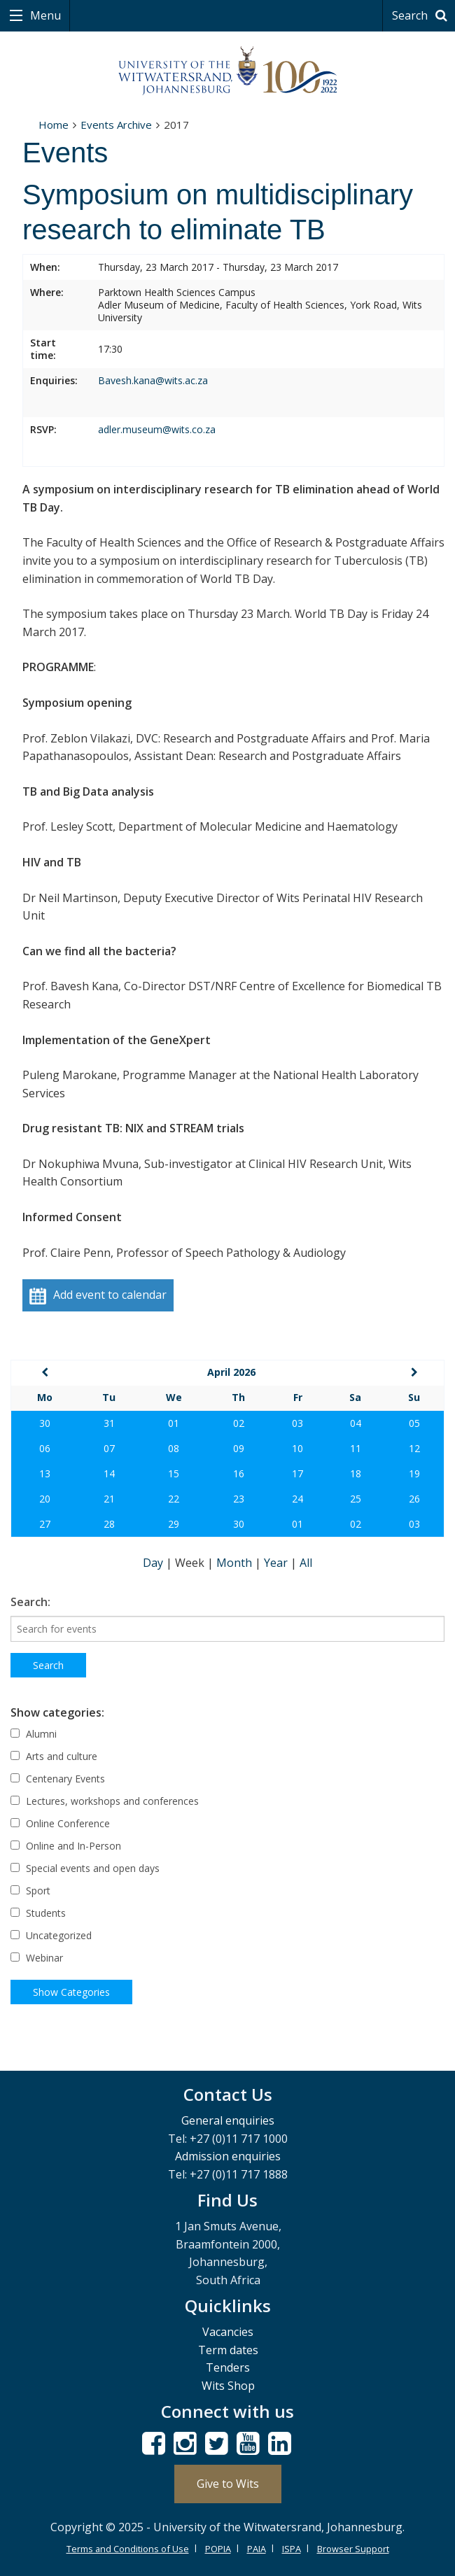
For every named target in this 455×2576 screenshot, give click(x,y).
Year (277, 1562)
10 (297, 1448)
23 (238, 1498)
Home (53, 125)
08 (173, 1448)
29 (173, 1523)
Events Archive (116, 125)
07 (109, 1448)
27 (44, 1523)
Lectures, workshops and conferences (104, 1801)
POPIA (218, 2548)
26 (414, 1498)
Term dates (228, 2350)
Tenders (228, 2367)
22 (173, 1498)
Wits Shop (228, 2385)
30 (44, 1423)
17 (297, 1473)
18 (355, 1473)
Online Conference (60, 1823)
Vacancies (227, 2331)
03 (297, 1423)
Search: (30, 1602)
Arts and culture (53, 1756)
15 (173, 1473)
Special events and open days (85, 1868)
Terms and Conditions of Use (127, 2548)
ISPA (291, 2548)
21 (109, 1498)
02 (238, 1423)
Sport (30, 1890)
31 (109, 1423)
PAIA (256, 2548)
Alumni (33, 1733)
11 (355, 1448)
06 (44, 1448)
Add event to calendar (98, 1295)
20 (44, 1498)
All (306, 1562)
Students (38, 1913)
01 (173, 1423)
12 (414, 1448)
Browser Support (353, 2548)
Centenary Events (57, 1778)
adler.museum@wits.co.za (157, 429)
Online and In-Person (65, 1845)
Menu (44, 15)
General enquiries (227, 2120)
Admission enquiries (228, 2156)
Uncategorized (51, 1935)
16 (238, 1473)
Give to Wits (228, 2483)
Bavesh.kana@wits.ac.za (153, 380)
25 (355, 1498)
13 (44, 1473)
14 (109, 1473)
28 (109, 1523)
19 (414, 1473)
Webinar (36, 1957)
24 (297, 1498)
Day (154, 1562)
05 (414, 1423)
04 (355, 1423)
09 (238, 1448)
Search (421, 15)
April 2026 (231, 1372)
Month (235, 1562)
